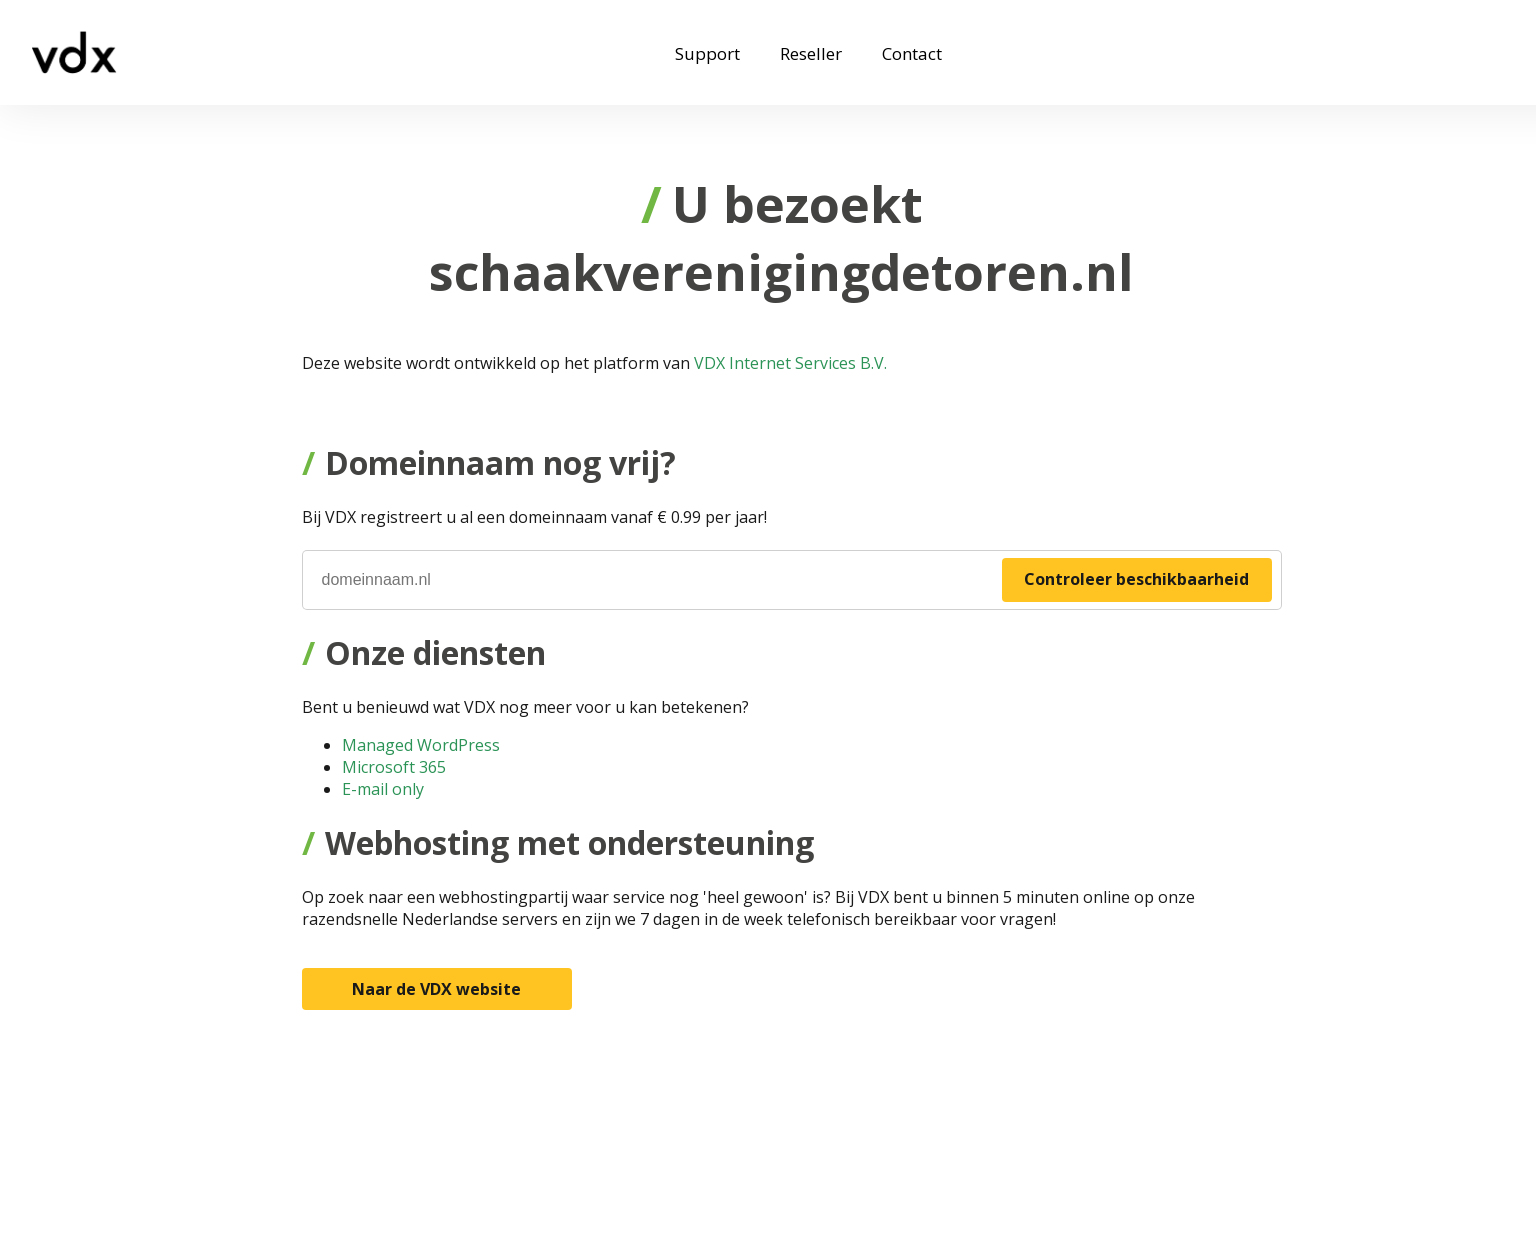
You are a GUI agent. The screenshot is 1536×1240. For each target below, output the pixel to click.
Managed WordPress (421, 745)
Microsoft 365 (394, 767)
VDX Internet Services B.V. (790, 363)
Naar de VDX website (436, 989)
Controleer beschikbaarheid (1136, 579)
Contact (912, 53)
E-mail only (383, 789)
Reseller (811, 53)
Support (707, 53)
